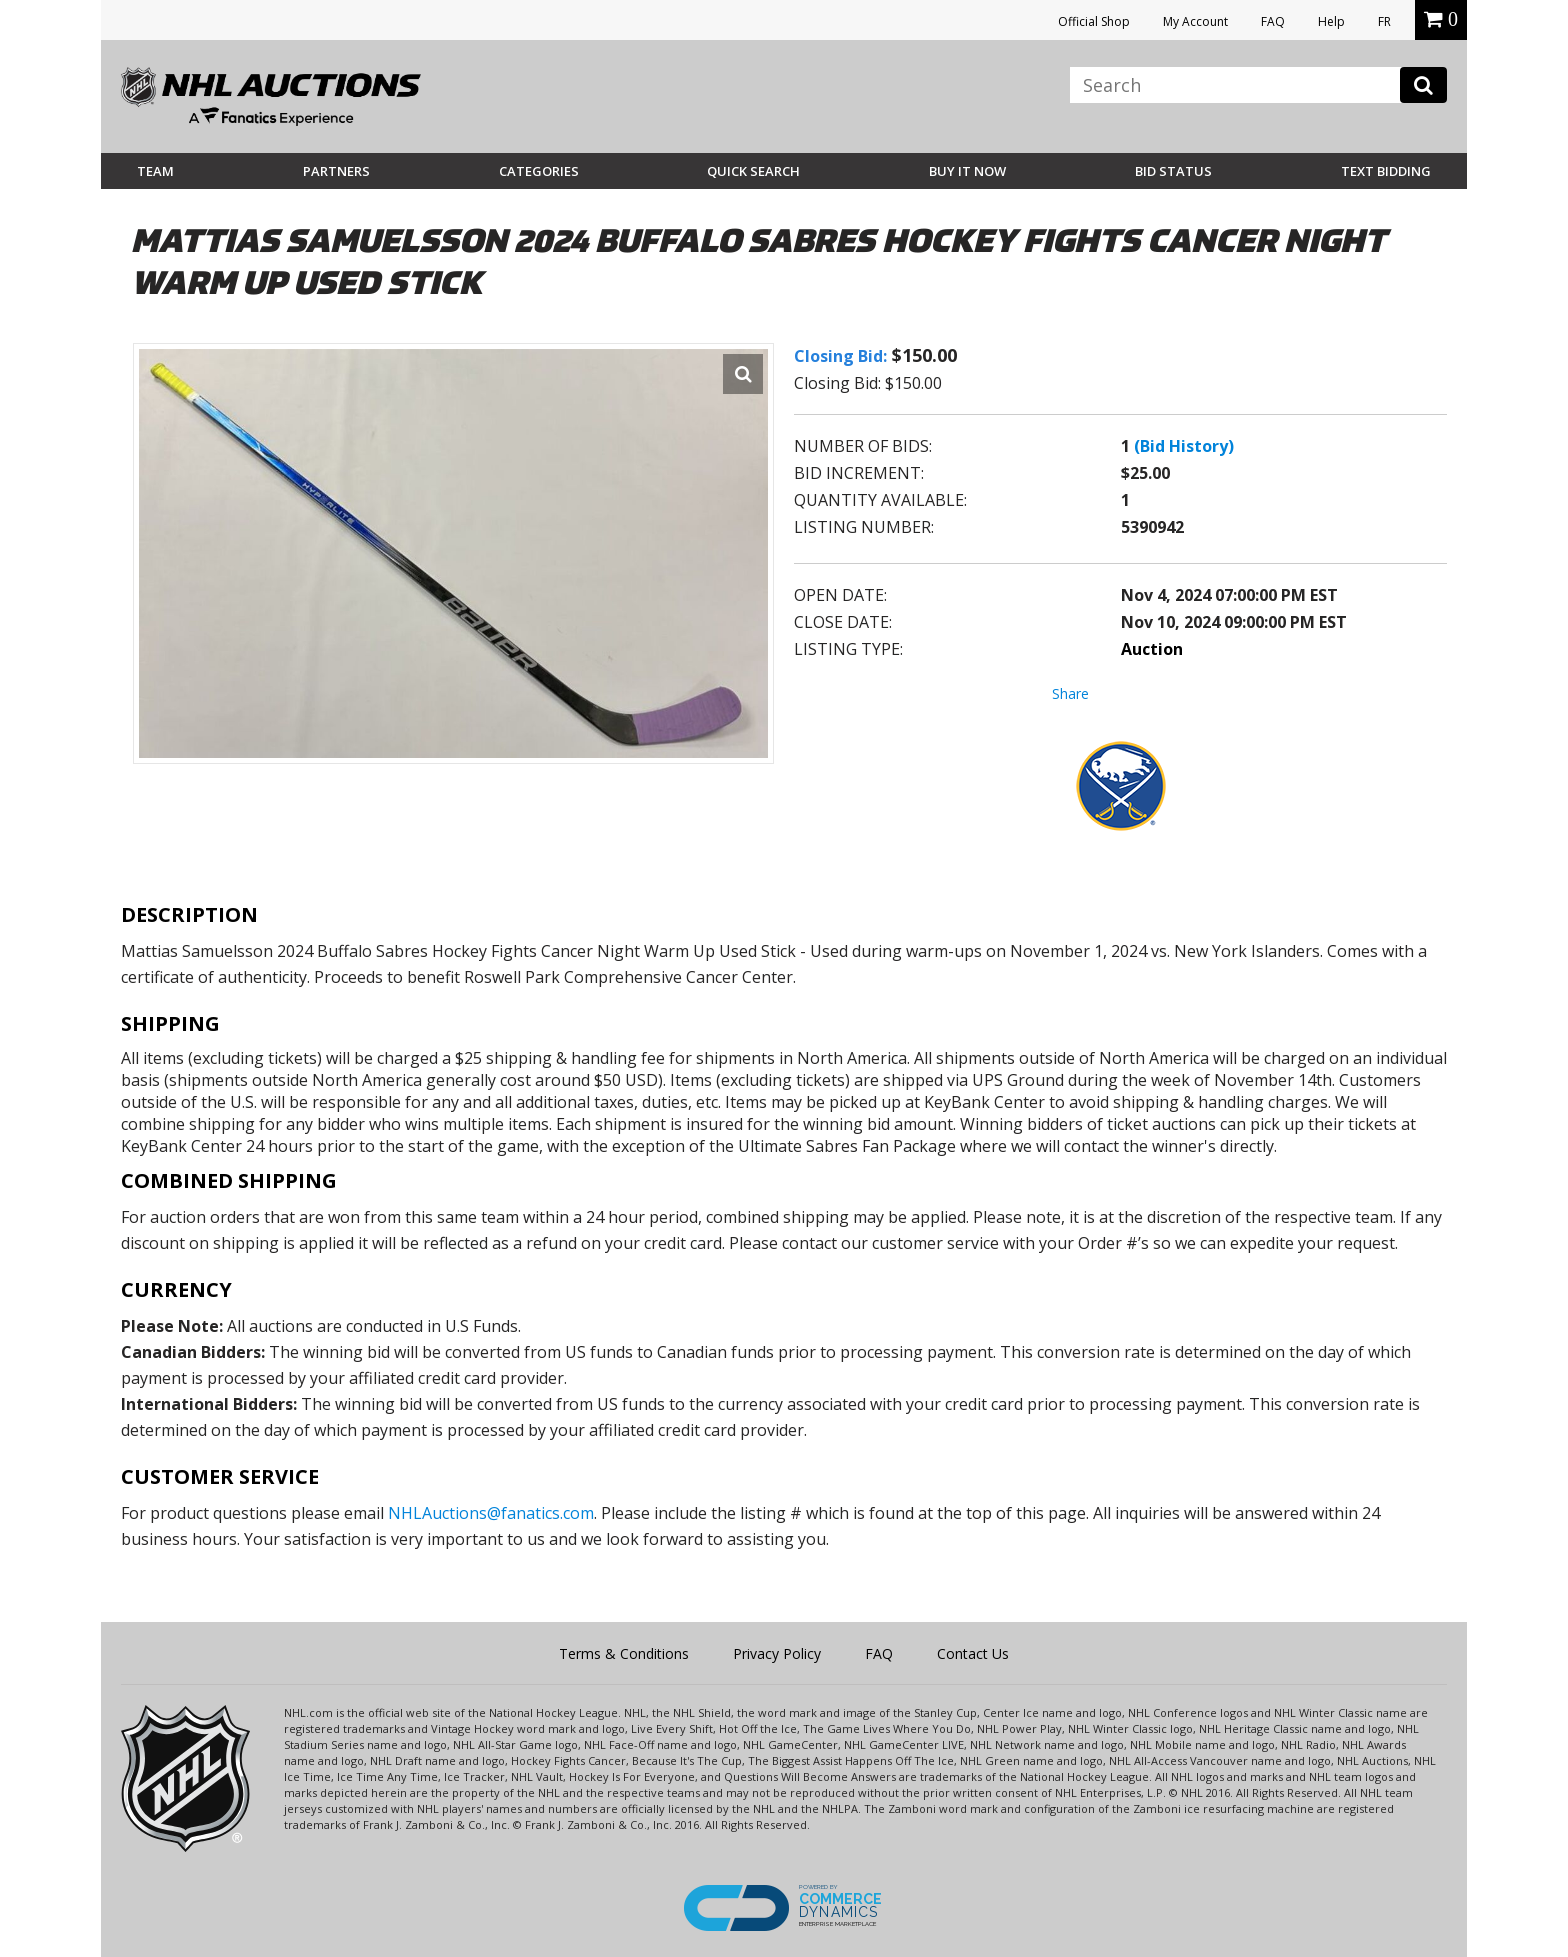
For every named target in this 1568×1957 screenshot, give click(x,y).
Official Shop (1094, 21)
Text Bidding (1386, 171)
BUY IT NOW (967, 171)
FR (1384, 21)
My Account (1195, 21)
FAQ (1273, 21)
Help (1331, 21)
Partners (336, 171)
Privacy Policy (777, 1653)
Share (1070, 693)
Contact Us (973, 1653)
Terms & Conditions (624, 1653)
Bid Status (1173, 171)
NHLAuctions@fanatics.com (491, 1513)
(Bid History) (1184, 446)
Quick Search (753, 171)
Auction (1152, 649)
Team (155, 171)
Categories (539, 171)
